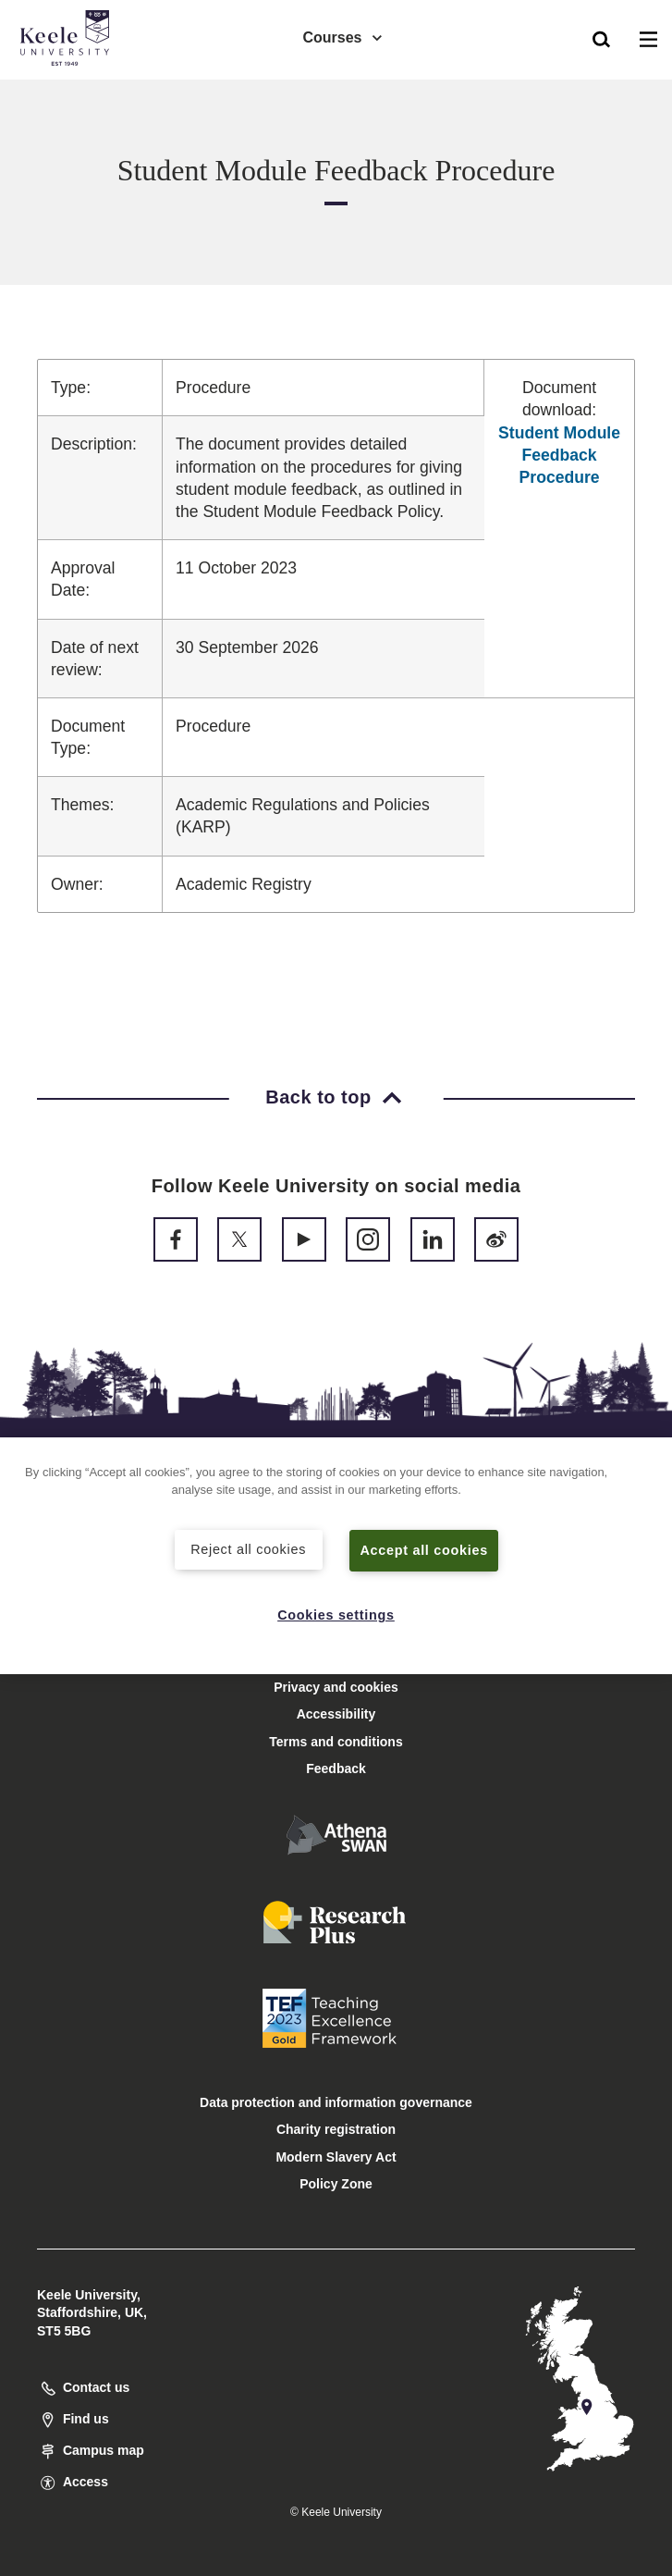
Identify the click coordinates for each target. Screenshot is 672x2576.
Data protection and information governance (336, 2102)
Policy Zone (336, 2183)
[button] (601, 37)
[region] (336, 1556)
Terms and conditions (335, 1741)
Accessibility (68, 91)
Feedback (336, 1768)
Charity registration (336, 2129)
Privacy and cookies (336, 1687)
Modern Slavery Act (335, 2157)
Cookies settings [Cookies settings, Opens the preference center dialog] (336, 1615)
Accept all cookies (424, 1550)
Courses (343, 37)
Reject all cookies (248, 1549)
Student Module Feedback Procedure (559, 455)
